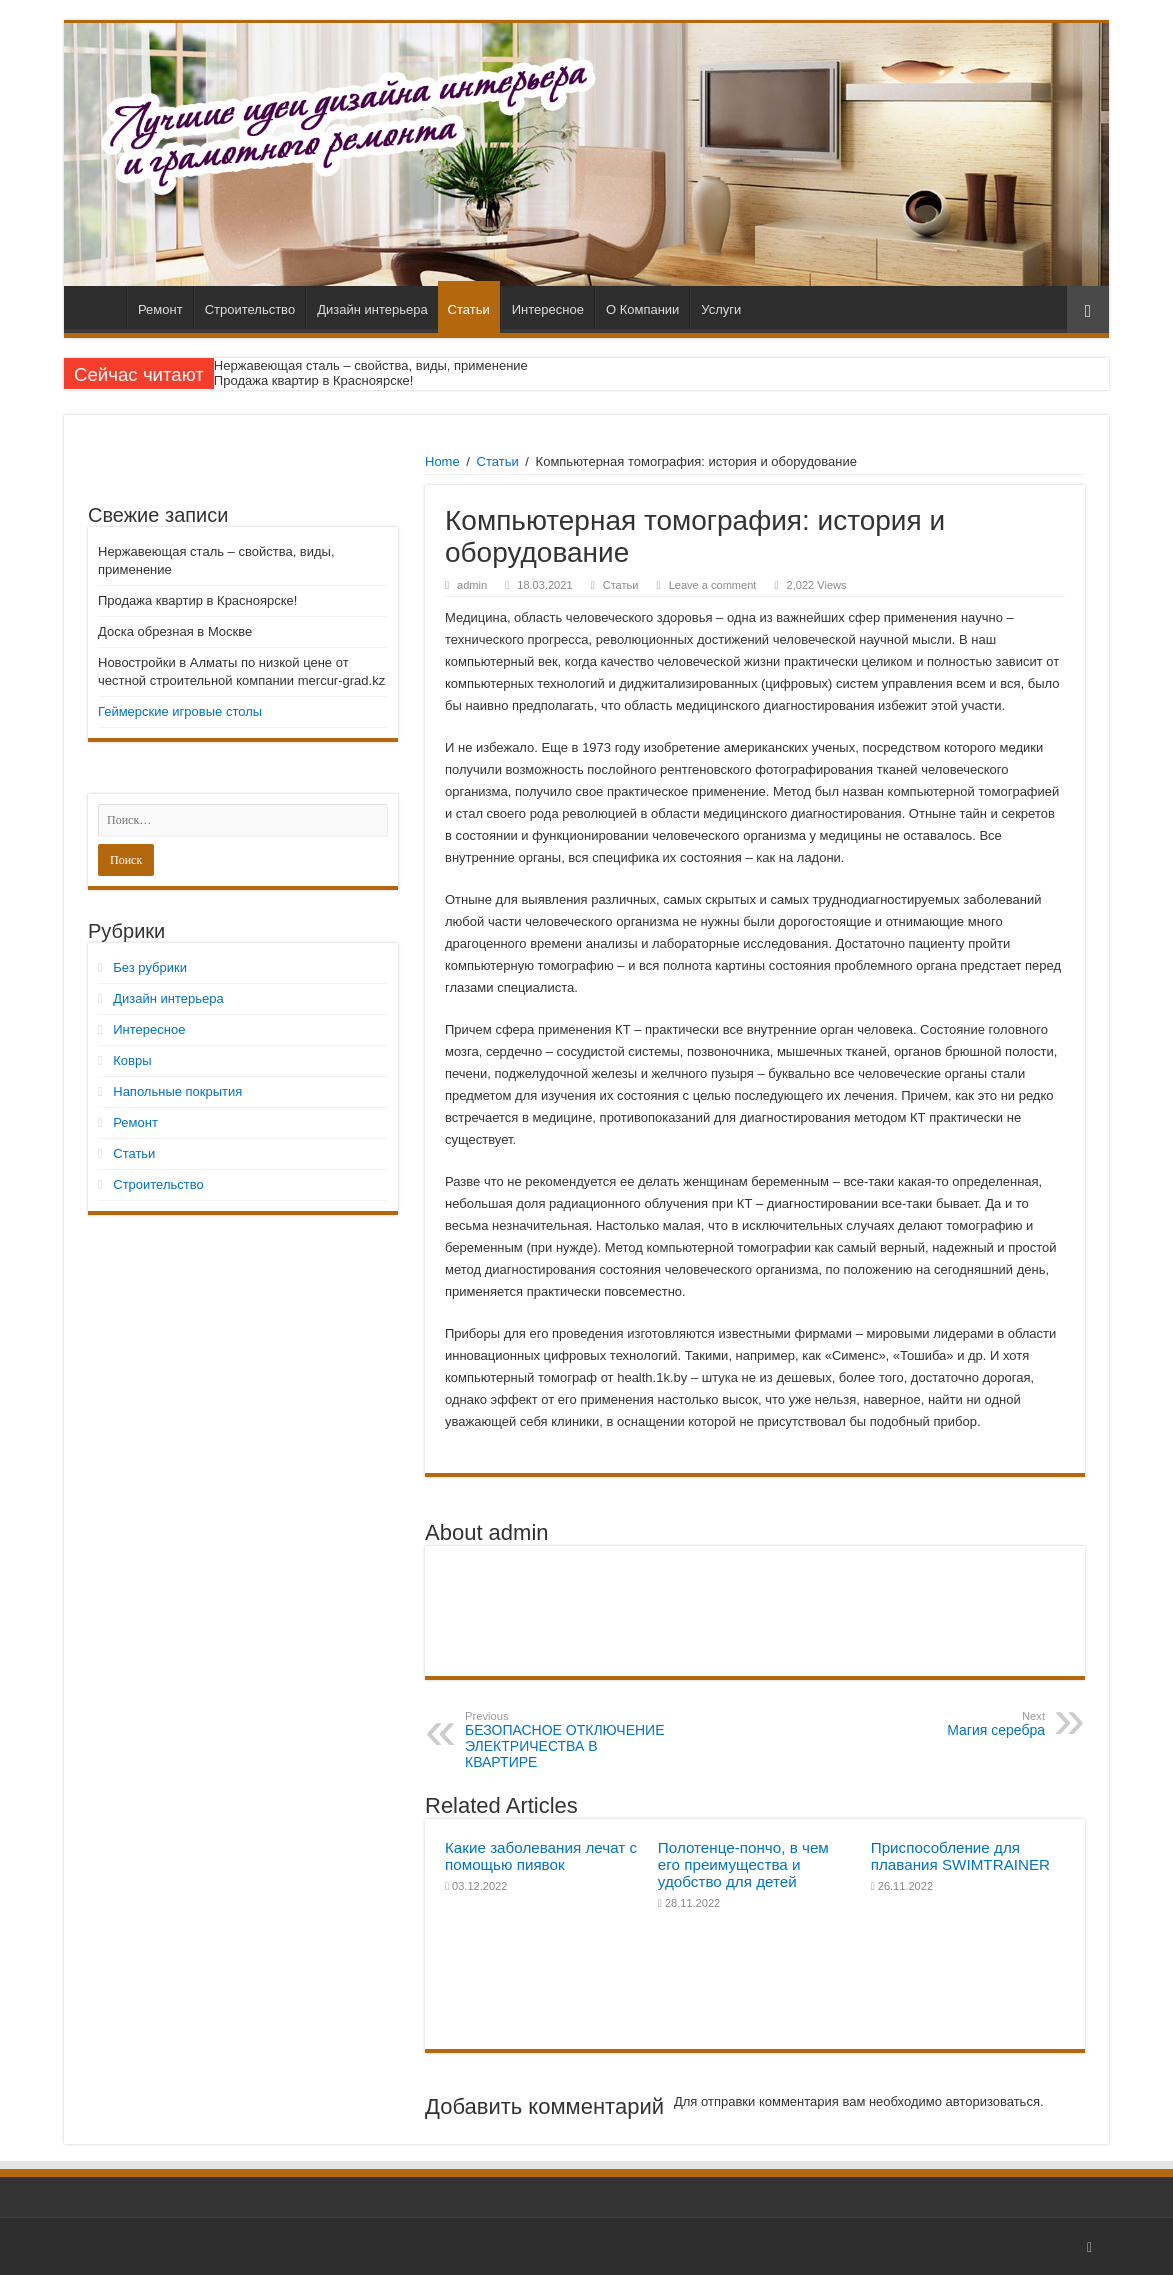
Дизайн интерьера (372, 309)
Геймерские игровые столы (180, 711)
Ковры (132, 1060)
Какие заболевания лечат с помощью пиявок (541, 1856)
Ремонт (160, 309)
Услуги (721, 309)
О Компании (642, 309)
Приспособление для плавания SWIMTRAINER (960, 1856)
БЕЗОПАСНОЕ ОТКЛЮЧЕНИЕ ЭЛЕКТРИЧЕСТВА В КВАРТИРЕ (567, 1740)
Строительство (250, 309)
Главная (100, 307)
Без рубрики (150, 967)
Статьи (469, 309)
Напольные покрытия (177, 1091)
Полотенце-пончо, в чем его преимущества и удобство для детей (743, 1864)
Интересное (548, 309)
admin (472, 585)
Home (442, 461)
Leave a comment (713, 585)
